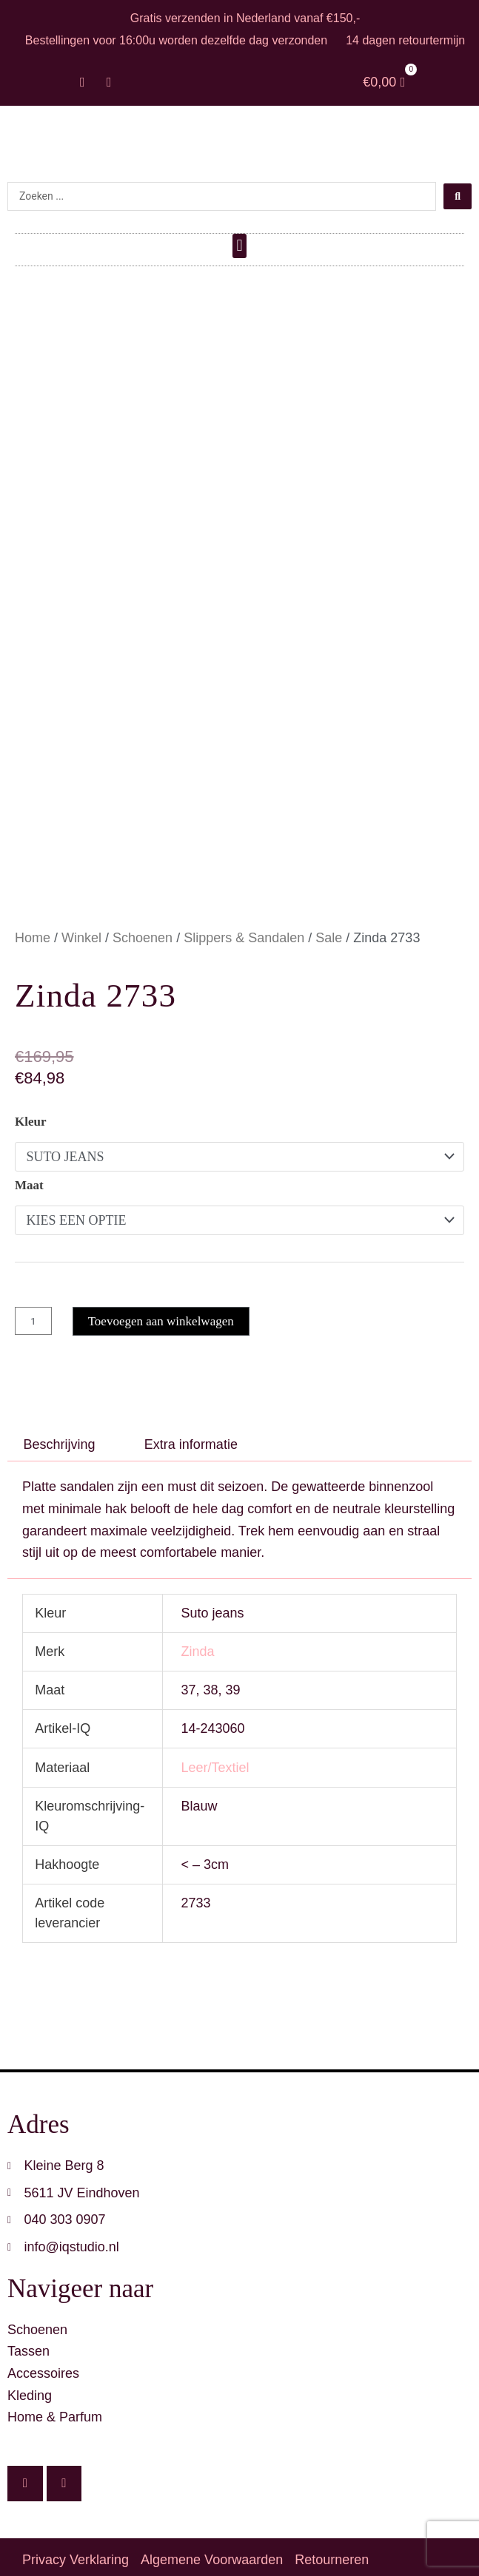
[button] (239, 246)
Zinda (197, 1644)
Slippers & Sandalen (244, 930)
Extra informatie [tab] (191, 1437)
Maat (29, 1178)
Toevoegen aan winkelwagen (161, 1314)
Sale (328, 930)
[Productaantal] (33, 1313)
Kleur (31, 1114)
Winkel (81, 930)
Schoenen (142, 930)
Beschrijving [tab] (60, 1437)
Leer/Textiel (215, 1760)
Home (32, 930)
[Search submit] (457, 196)
